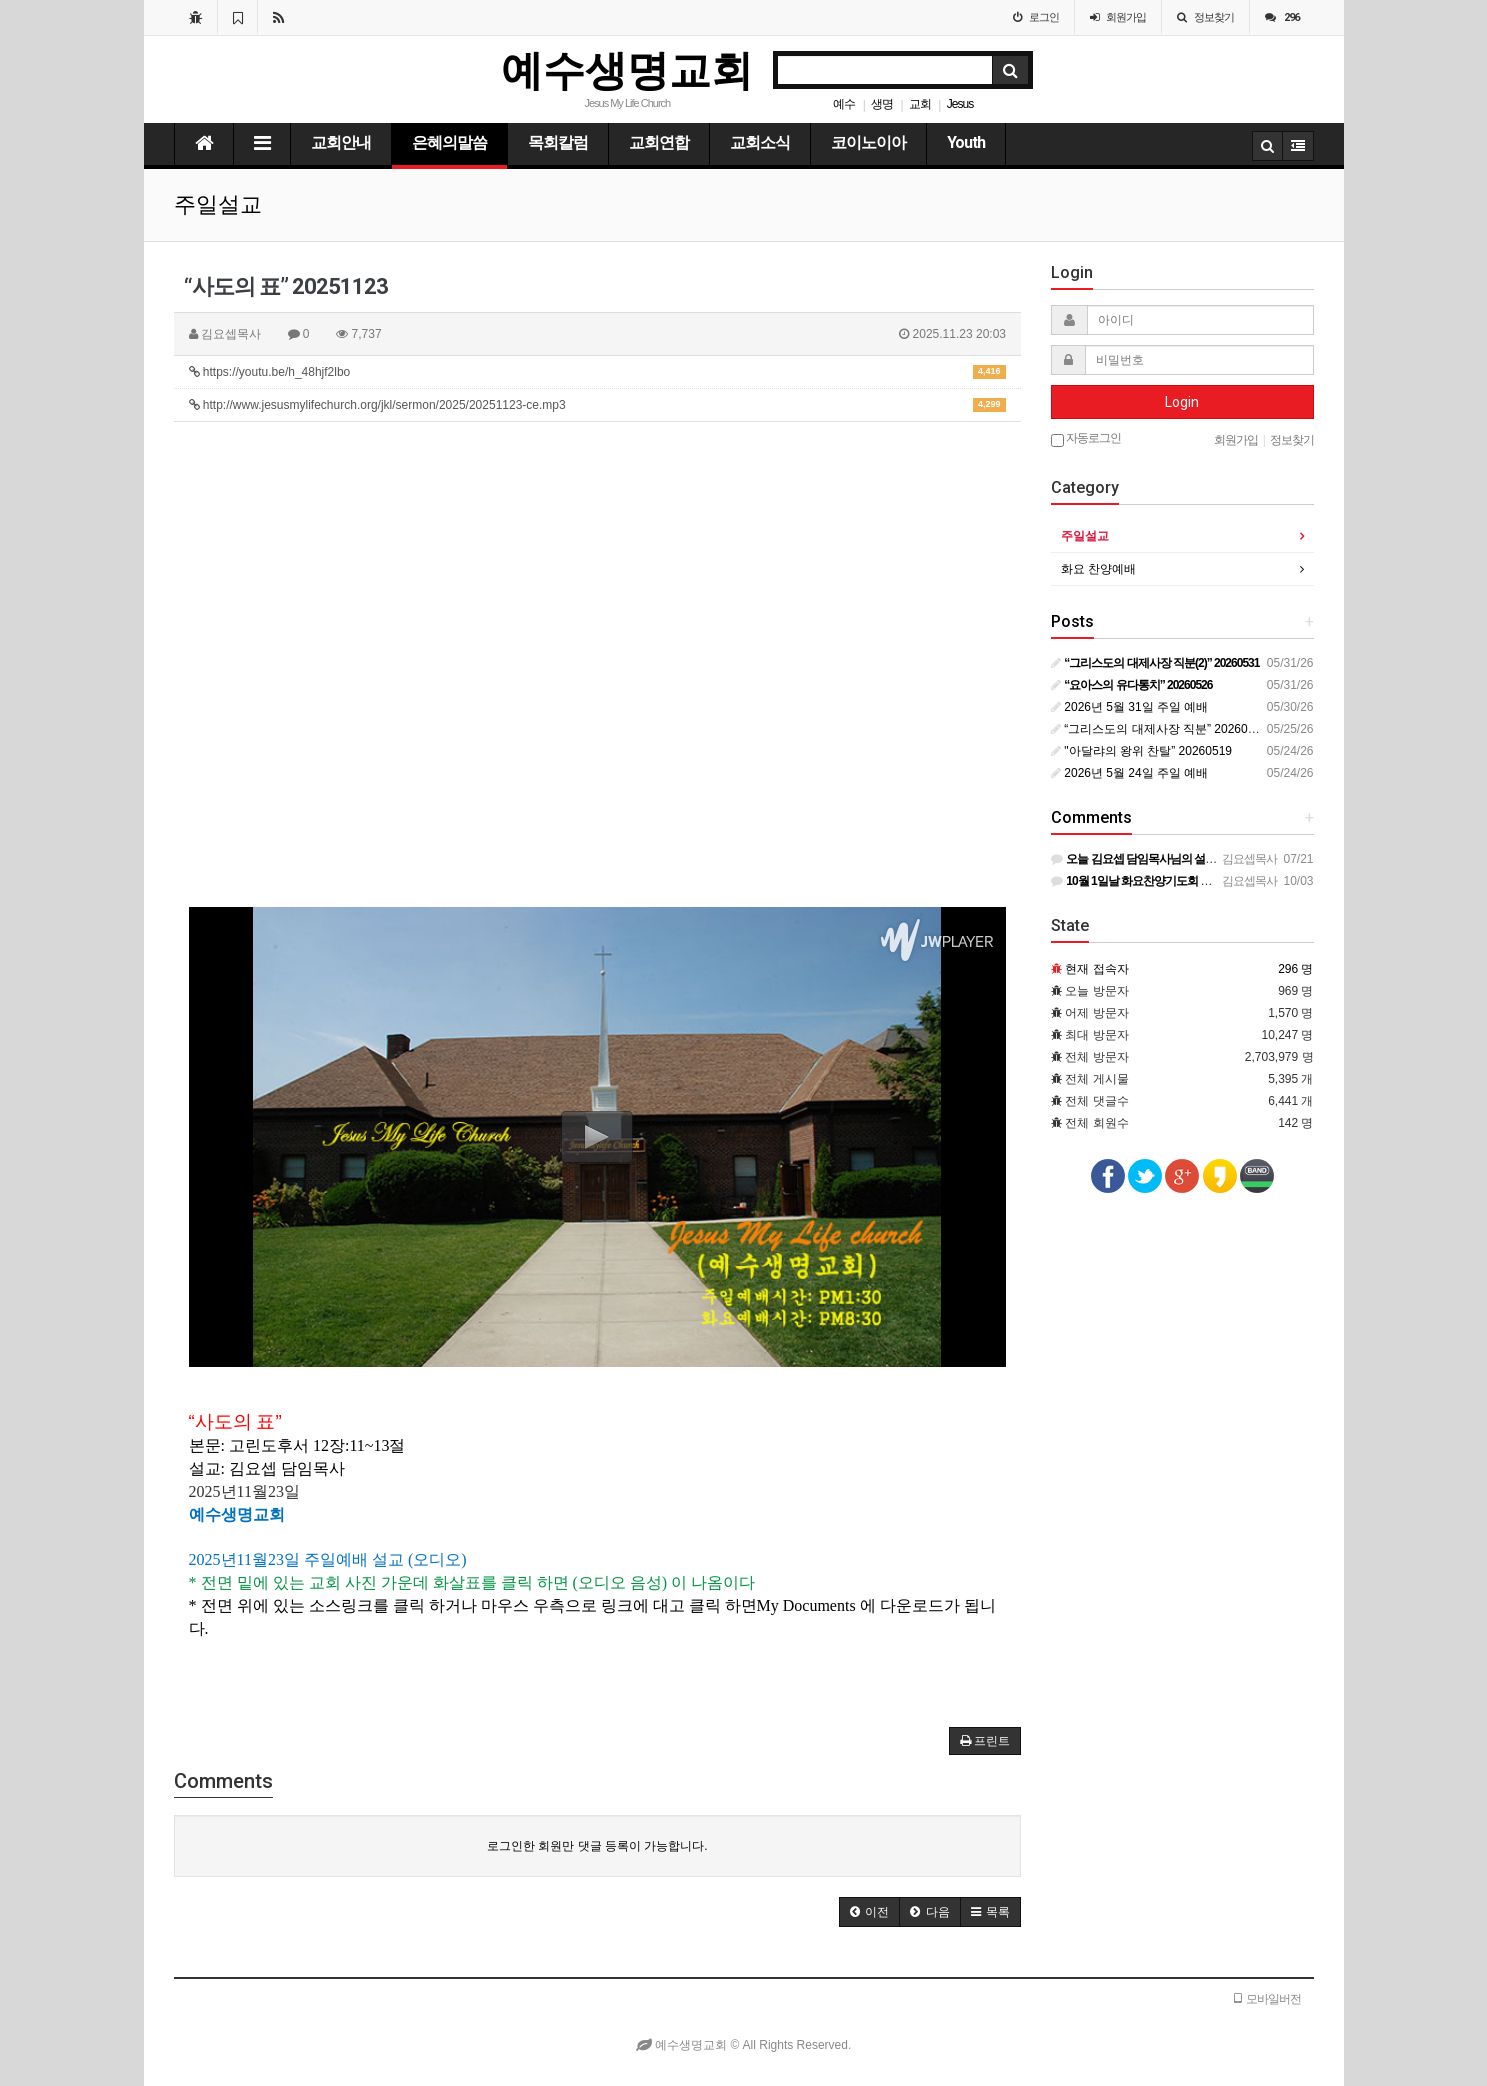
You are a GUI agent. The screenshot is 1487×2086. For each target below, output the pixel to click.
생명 (882, 104)
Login (1182, 402)
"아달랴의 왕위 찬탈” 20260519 (1141, 751)
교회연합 (659, 142)
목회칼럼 (558, 142)
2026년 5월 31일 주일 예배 (1129, 707)
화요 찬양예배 (1098, 569)
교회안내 (341, 142)
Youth (966, 142)
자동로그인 (1086, 439)
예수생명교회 (627, 70)
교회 (920, 104)
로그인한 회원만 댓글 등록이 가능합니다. (597, 1846)
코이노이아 (868, 142)
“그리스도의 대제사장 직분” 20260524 (1159, 729)
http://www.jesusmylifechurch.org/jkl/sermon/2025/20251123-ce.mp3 (598, 405)
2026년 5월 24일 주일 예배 (1129, 773)
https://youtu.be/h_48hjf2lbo (598, 372)
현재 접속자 (1096, 969)
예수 (844, 104)
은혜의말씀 (449, 142)
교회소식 (760, 142)
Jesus (960, 104)
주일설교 (1085, 536)
